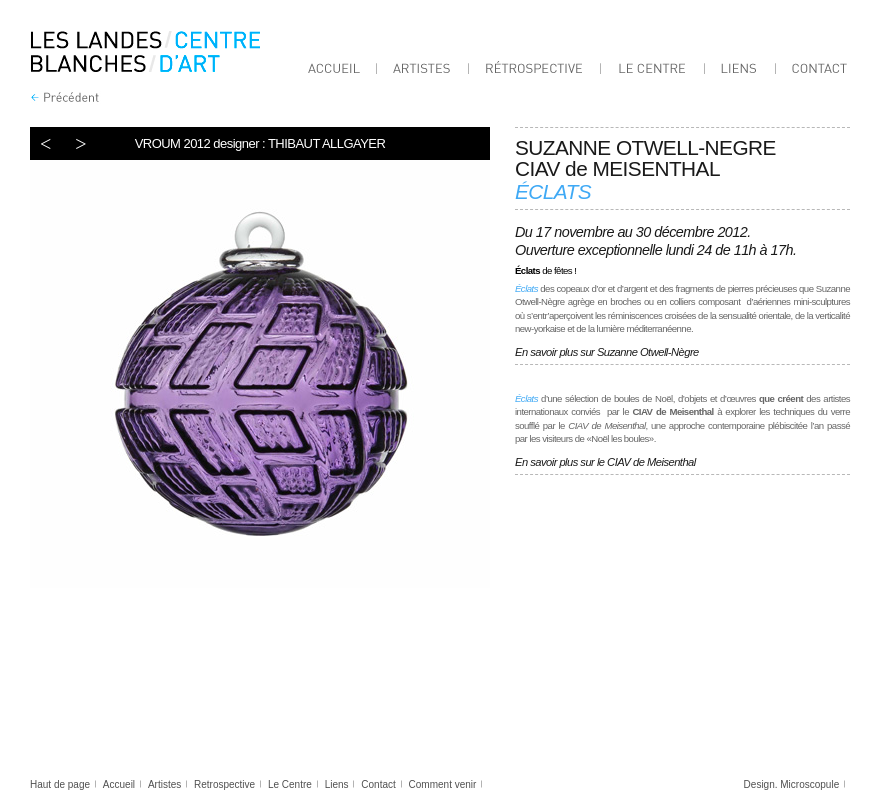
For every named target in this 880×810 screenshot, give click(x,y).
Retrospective (224, 784)
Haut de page (60, 784)
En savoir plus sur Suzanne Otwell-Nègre (608, 352)
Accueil (119, 784)
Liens (337, 784)
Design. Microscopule (792, 784)
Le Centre (290, 784)
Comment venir (443, 784)
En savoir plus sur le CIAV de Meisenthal (605, 462)
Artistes (164, 784)
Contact (378, 784)
